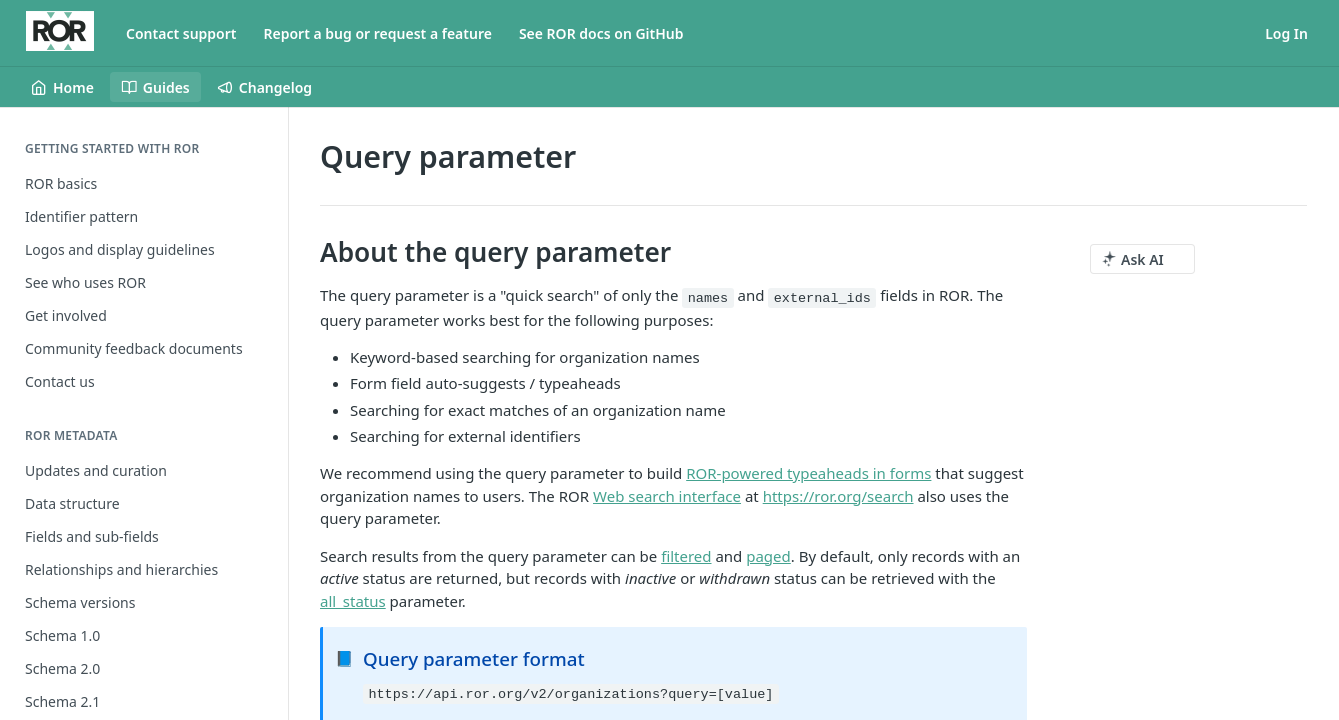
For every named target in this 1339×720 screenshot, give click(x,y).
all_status (353, 601)
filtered (686, 556)
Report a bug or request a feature (378, 33)
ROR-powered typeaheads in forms (808, 473)
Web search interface (667, 496)
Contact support (181, 33)
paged (768, 556)
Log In (1286, 33)
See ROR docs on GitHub (601, 33)
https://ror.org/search (838, 496)
